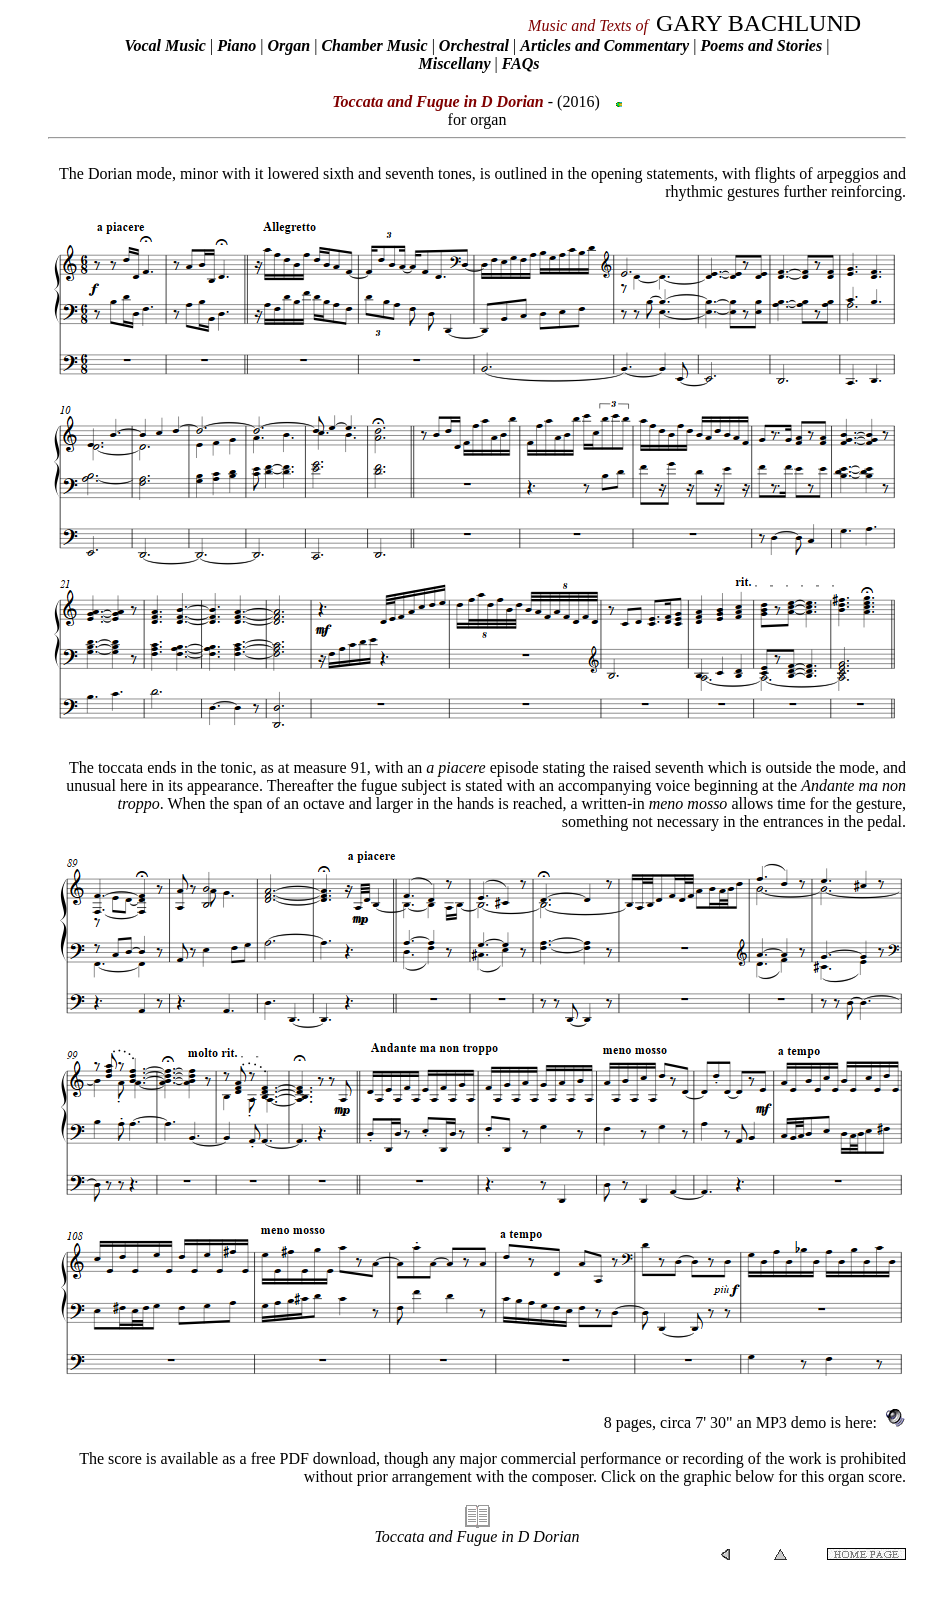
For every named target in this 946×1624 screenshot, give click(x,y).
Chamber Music (374, 45)
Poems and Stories (761, 45)
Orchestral (476, 45)
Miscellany (455, 63)
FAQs (521, 63)
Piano (236, 45)
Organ (288, 45)
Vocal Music (165, 45)
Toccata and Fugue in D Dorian (476, 1536)
